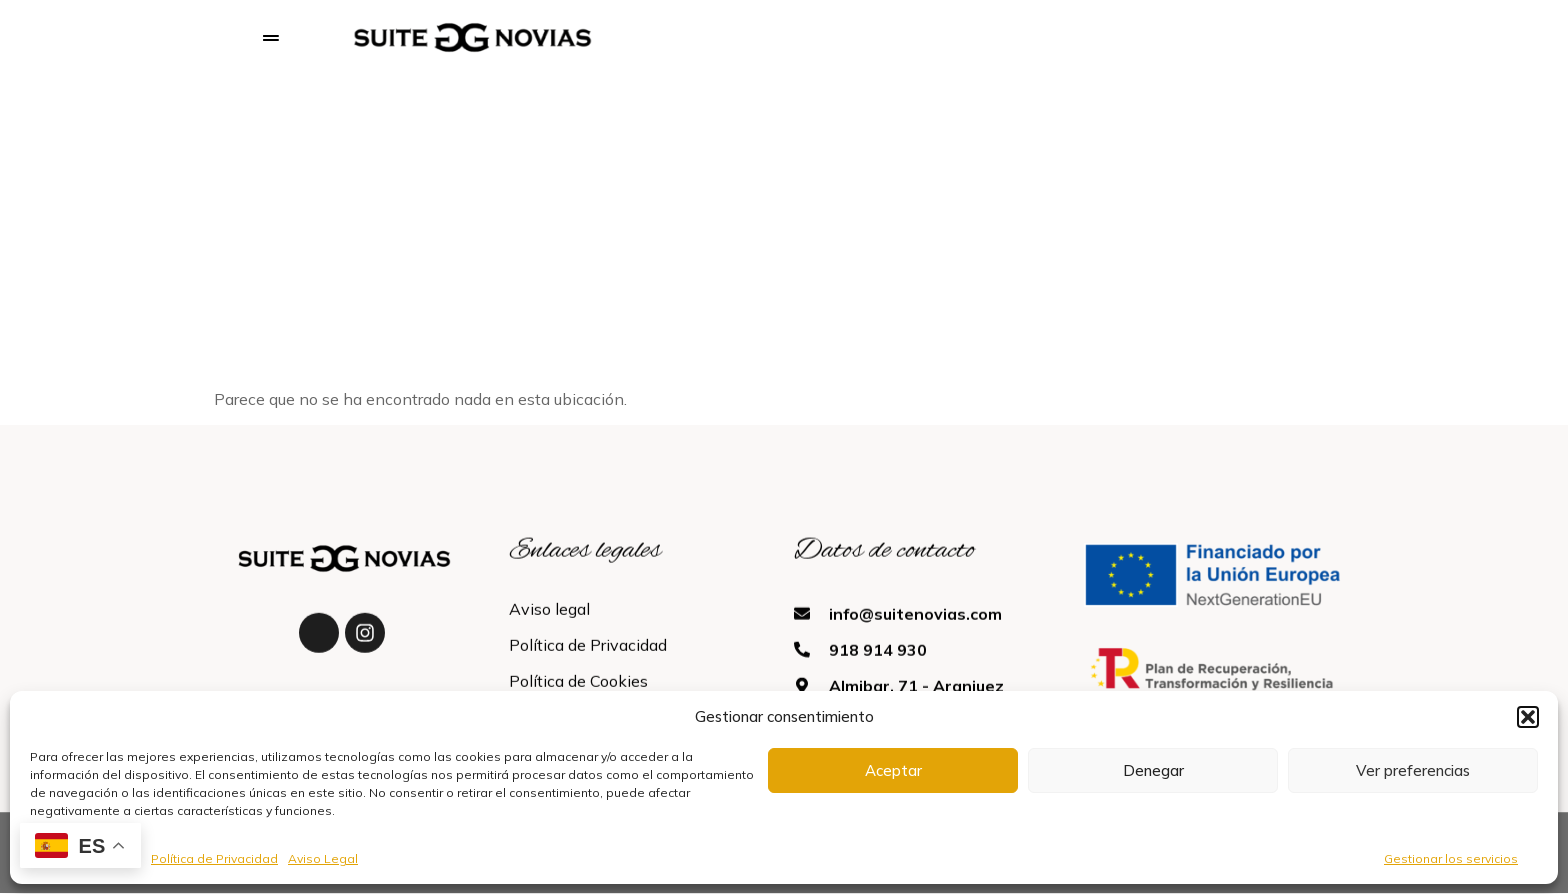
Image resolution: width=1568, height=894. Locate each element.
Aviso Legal (323, 858)
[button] (1528, 717)
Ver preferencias (1413, 770)
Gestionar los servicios (1451, 858)
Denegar (1153, 770)
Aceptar (893, 770)
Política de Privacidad (214, 858)
